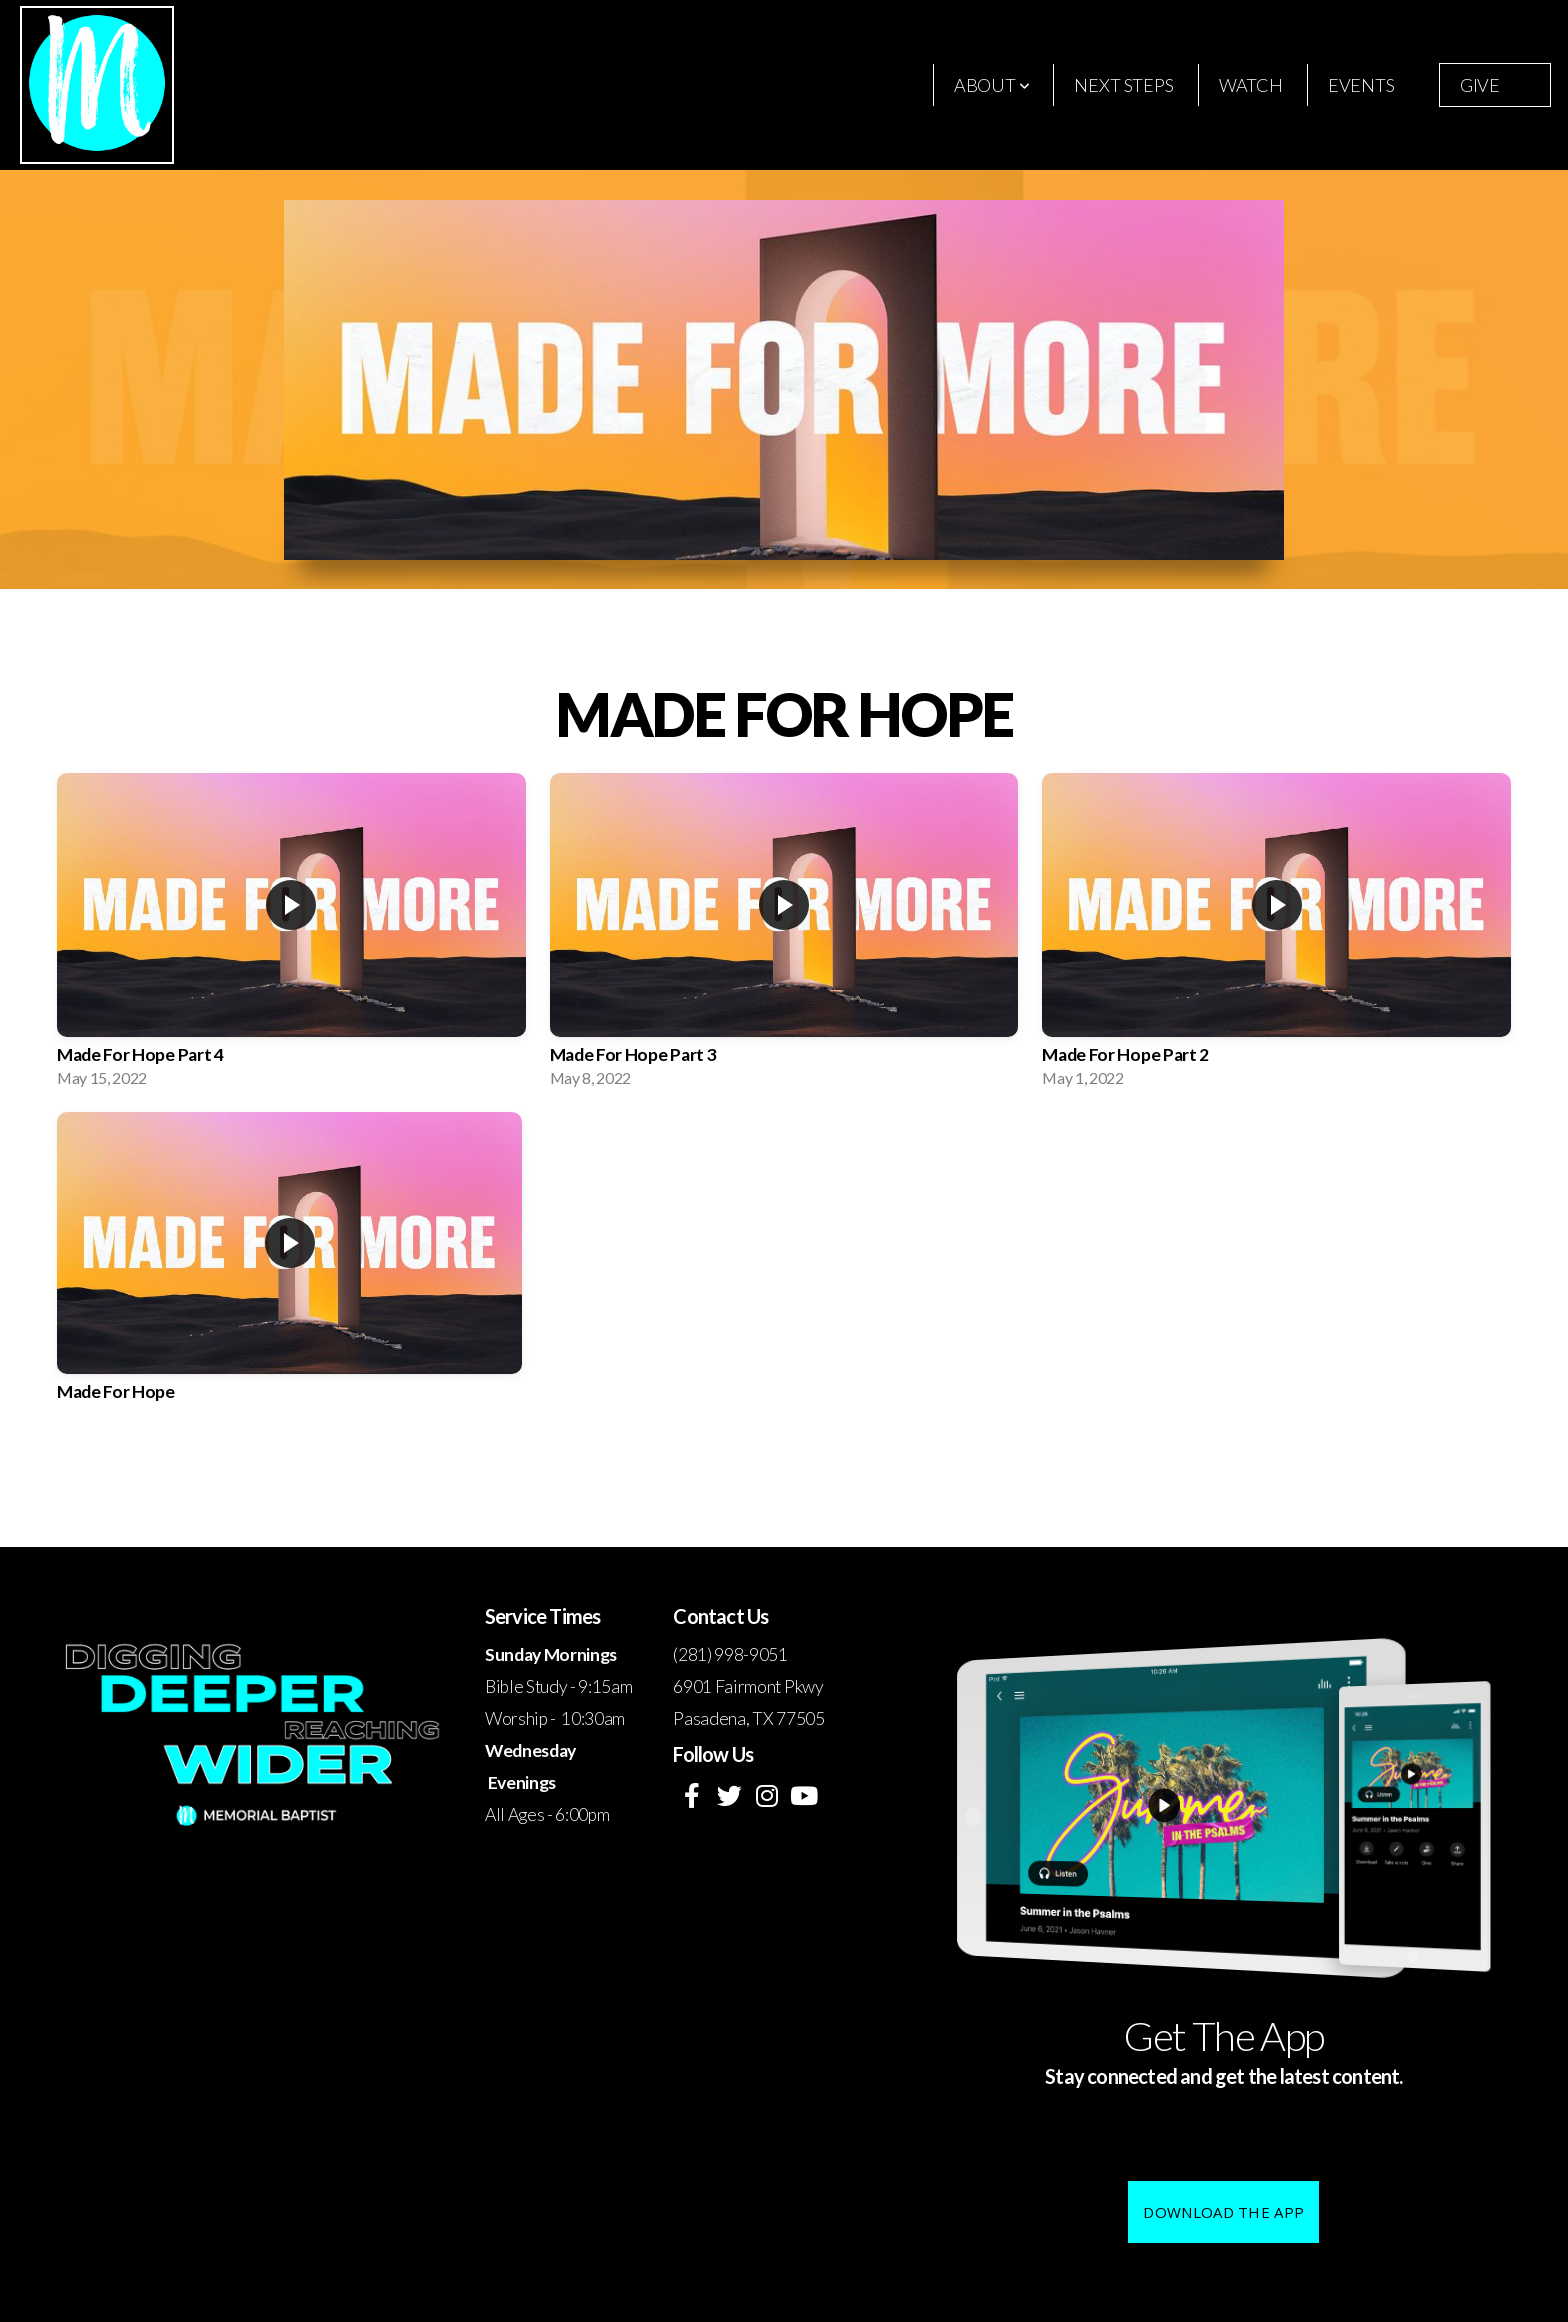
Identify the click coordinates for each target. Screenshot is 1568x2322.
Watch (1251, 85)
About (992, 85)
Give (1480, 85)
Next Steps (1123, 85)
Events (1361, 85)
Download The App (1223, 2212)
